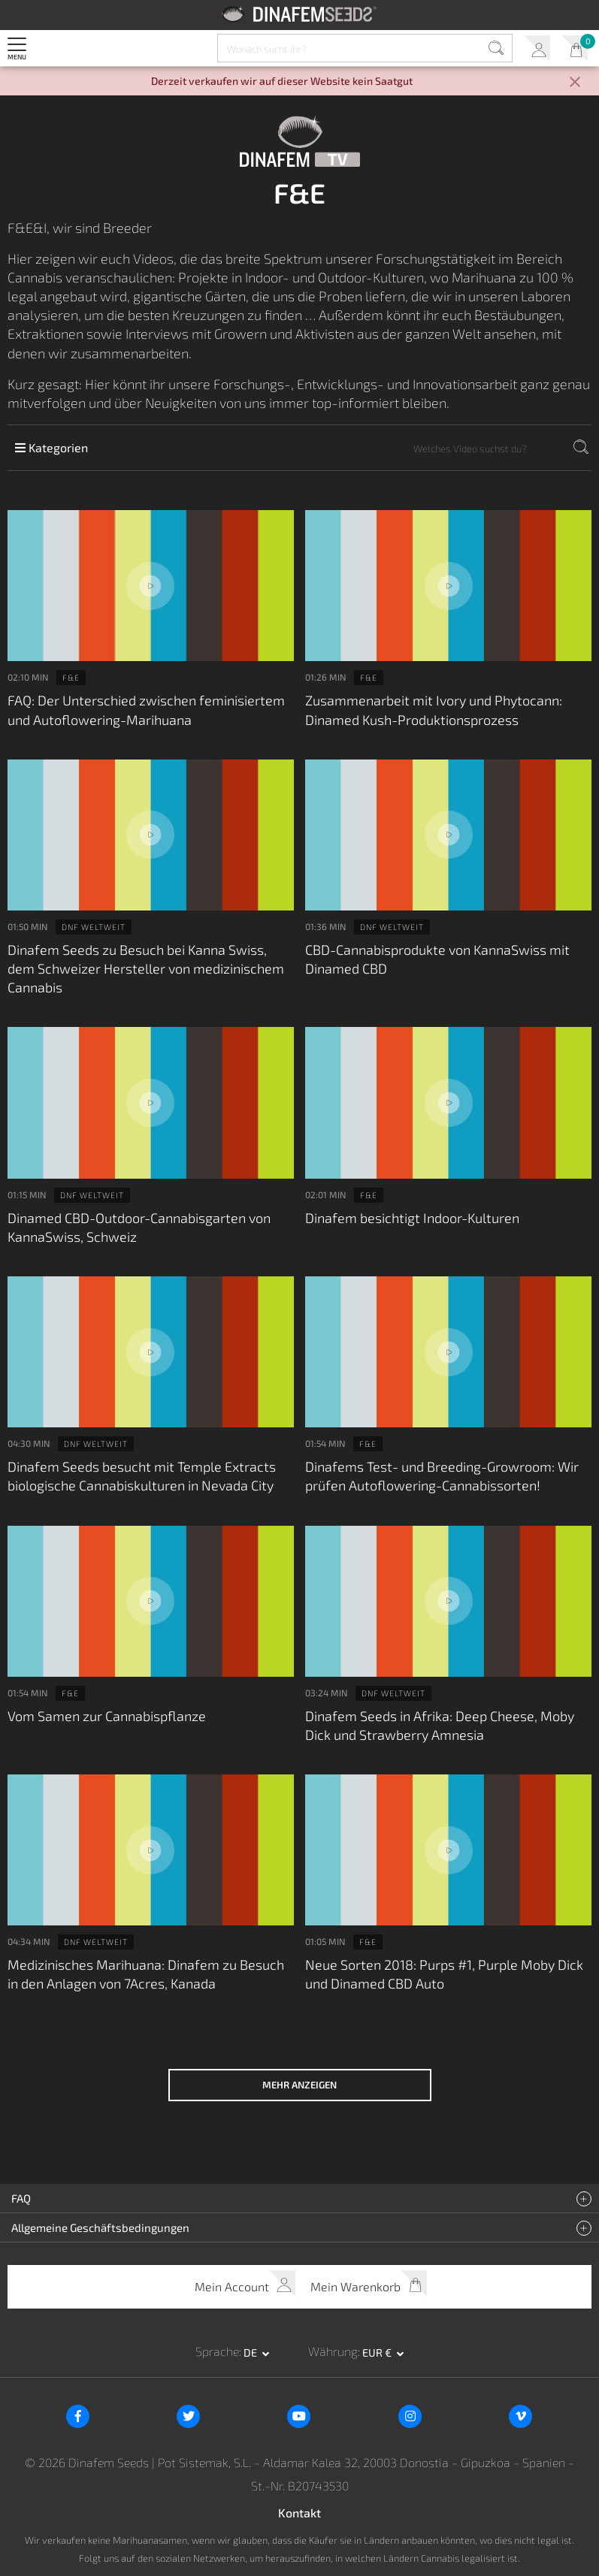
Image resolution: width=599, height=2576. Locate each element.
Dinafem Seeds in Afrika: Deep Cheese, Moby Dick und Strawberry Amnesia (439, 1725)
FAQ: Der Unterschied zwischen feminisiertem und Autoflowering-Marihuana (146, 709)
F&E (71, 677)
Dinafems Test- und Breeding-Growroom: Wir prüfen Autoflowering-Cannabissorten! (442, 1475)
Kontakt (299, 2512)
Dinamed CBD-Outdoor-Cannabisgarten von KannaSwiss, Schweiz (139, 1227)
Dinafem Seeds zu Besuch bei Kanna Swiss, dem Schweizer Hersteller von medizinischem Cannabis (146, 968)
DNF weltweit (94, 927)
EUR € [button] (378, 2352)
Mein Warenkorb (574, 48)
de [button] (251, 2352)
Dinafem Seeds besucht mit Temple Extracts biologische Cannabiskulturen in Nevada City (142, 1475)
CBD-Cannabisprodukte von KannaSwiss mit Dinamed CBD (437, 959)
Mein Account (537, 48)
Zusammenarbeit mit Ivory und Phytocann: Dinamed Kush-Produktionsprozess (433, 709)
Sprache (217, 2351)
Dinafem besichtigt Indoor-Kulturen (412, 1217)
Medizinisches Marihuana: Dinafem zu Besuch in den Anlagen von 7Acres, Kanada (146, 1974)
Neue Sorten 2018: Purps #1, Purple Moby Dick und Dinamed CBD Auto (444, 1974)
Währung (333, 2351)
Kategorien (51, 447)
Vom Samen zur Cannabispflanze (107, 1716)
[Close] (575, 83)
